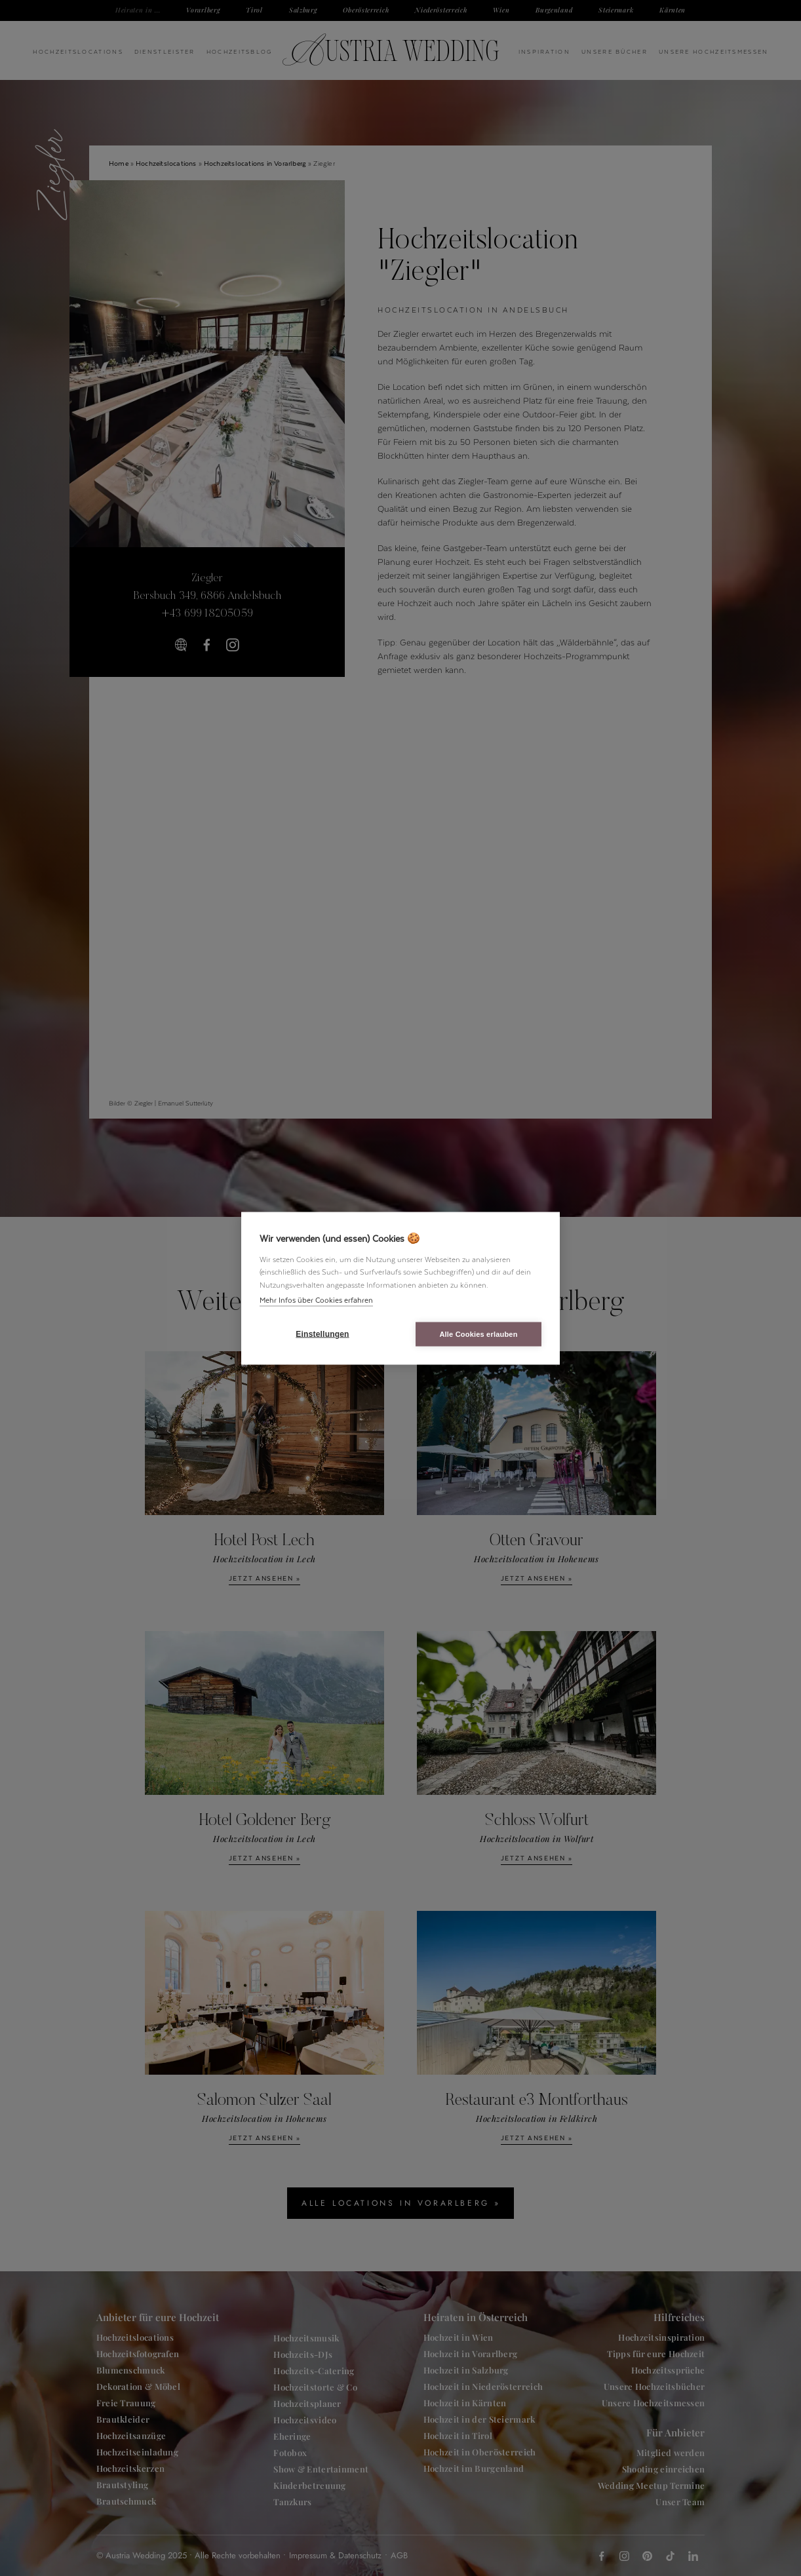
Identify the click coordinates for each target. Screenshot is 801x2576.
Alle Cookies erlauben (478, 1333)
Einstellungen (322, 1334)
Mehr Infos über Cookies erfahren (316, 1300)
